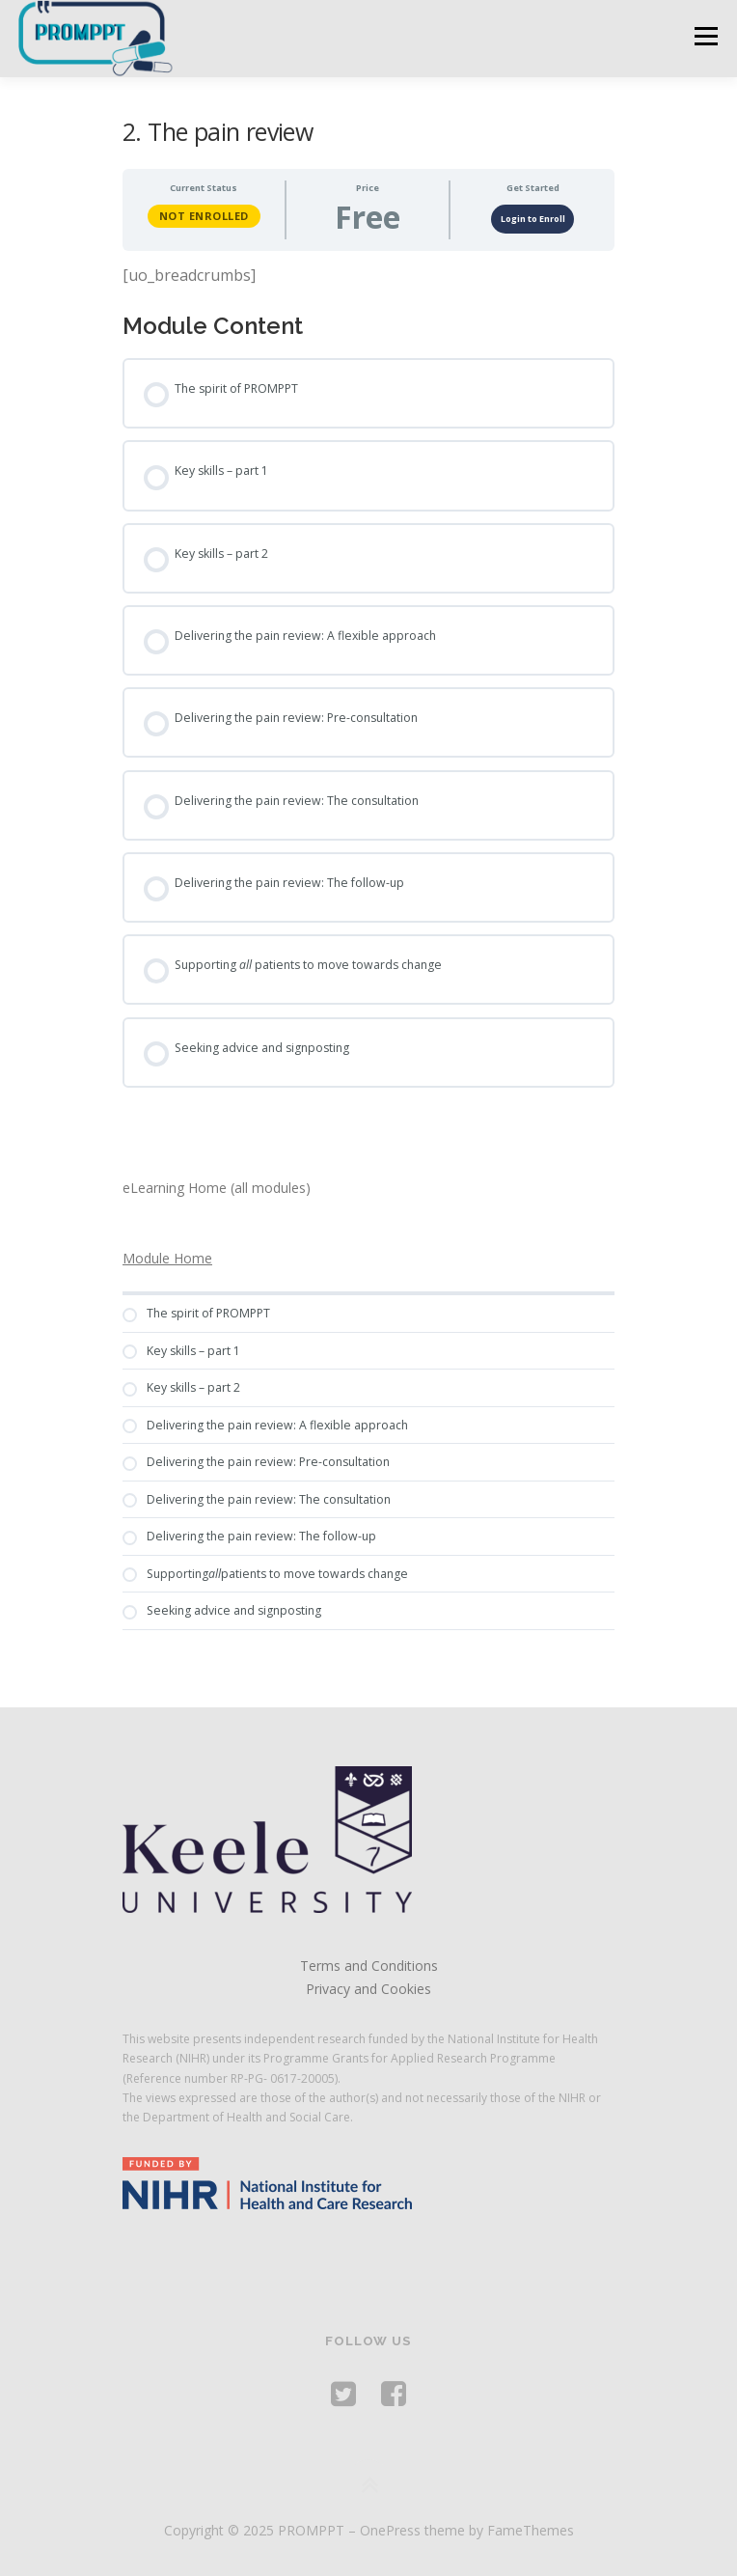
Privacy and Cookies (368, 1989)
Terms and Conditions (369, 1965)
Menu (705, 36)
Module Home (167, 1258)
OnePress (390, 2530)
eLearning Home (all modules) (217, 1187)
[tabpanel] (368, 276)
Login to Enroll (533, 218)
